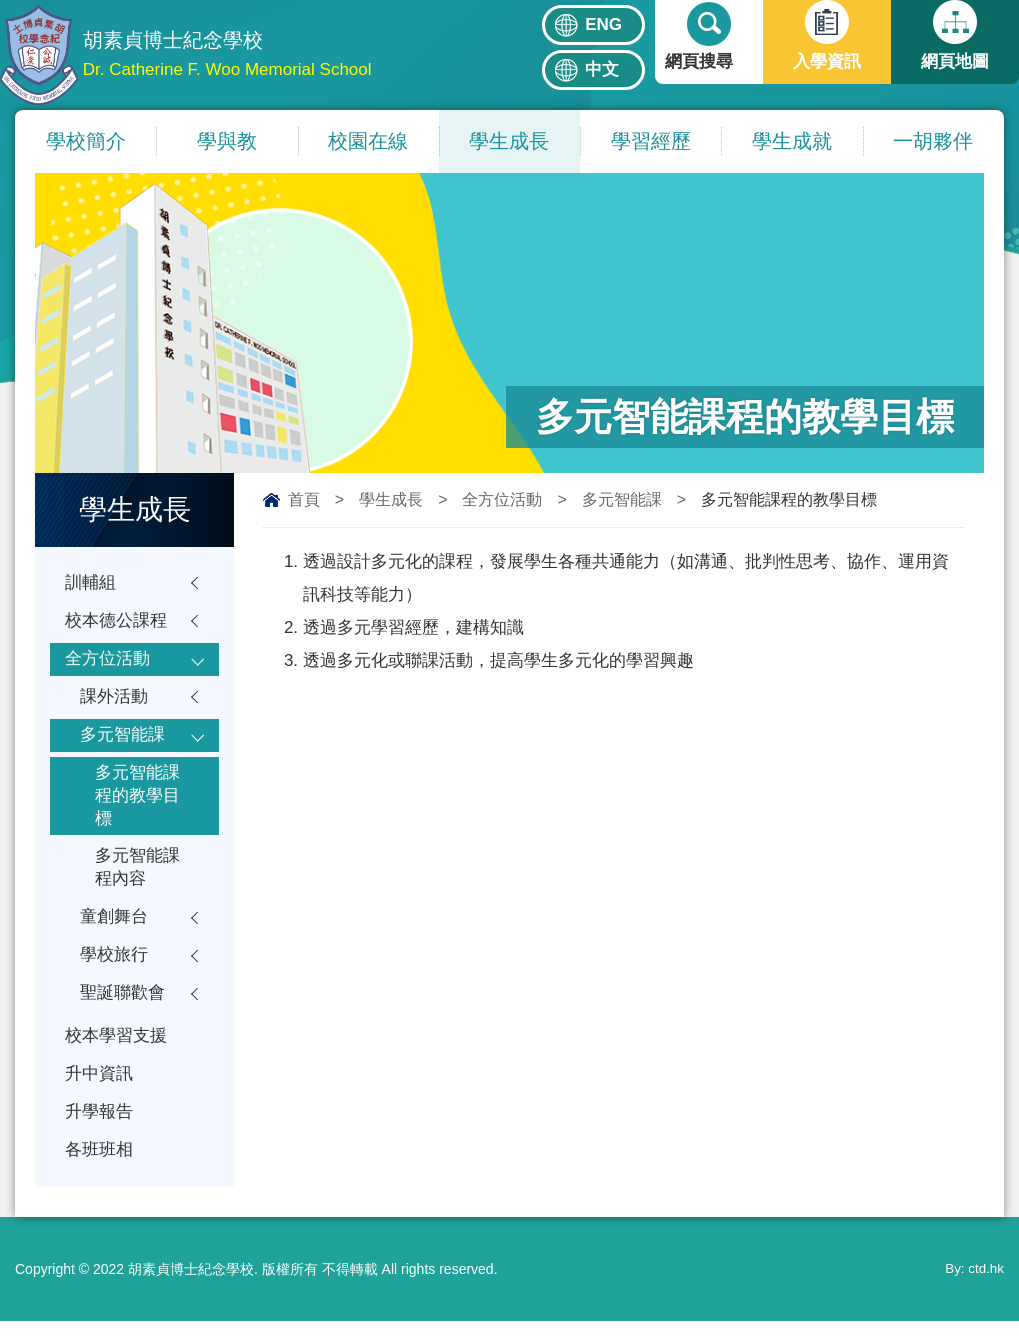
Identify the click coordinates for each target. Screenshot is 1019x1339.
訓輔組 (90, 583)
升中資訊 (99, 1089)
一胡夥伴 (933, 141)
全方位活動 (502, 499)
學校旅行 (114, 967)
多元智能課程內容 (137, 877)
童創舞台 (114, 928)
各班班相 (99, 1167)
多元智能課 (622, 499)
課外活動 (114, 700)
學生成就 (792, 141)
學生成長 (509, 141)
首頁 (304, 499)
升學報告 (99, 1128)
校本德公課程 (116, 622)
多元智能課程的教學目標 (137, 802)
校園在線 (368, 141)
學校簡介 (86, 141)
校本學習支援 (116, 1050)
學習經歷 (651, 141)
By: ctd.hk (973, 1287)
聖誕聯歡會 (122, 1006)
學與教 (227, 141)
